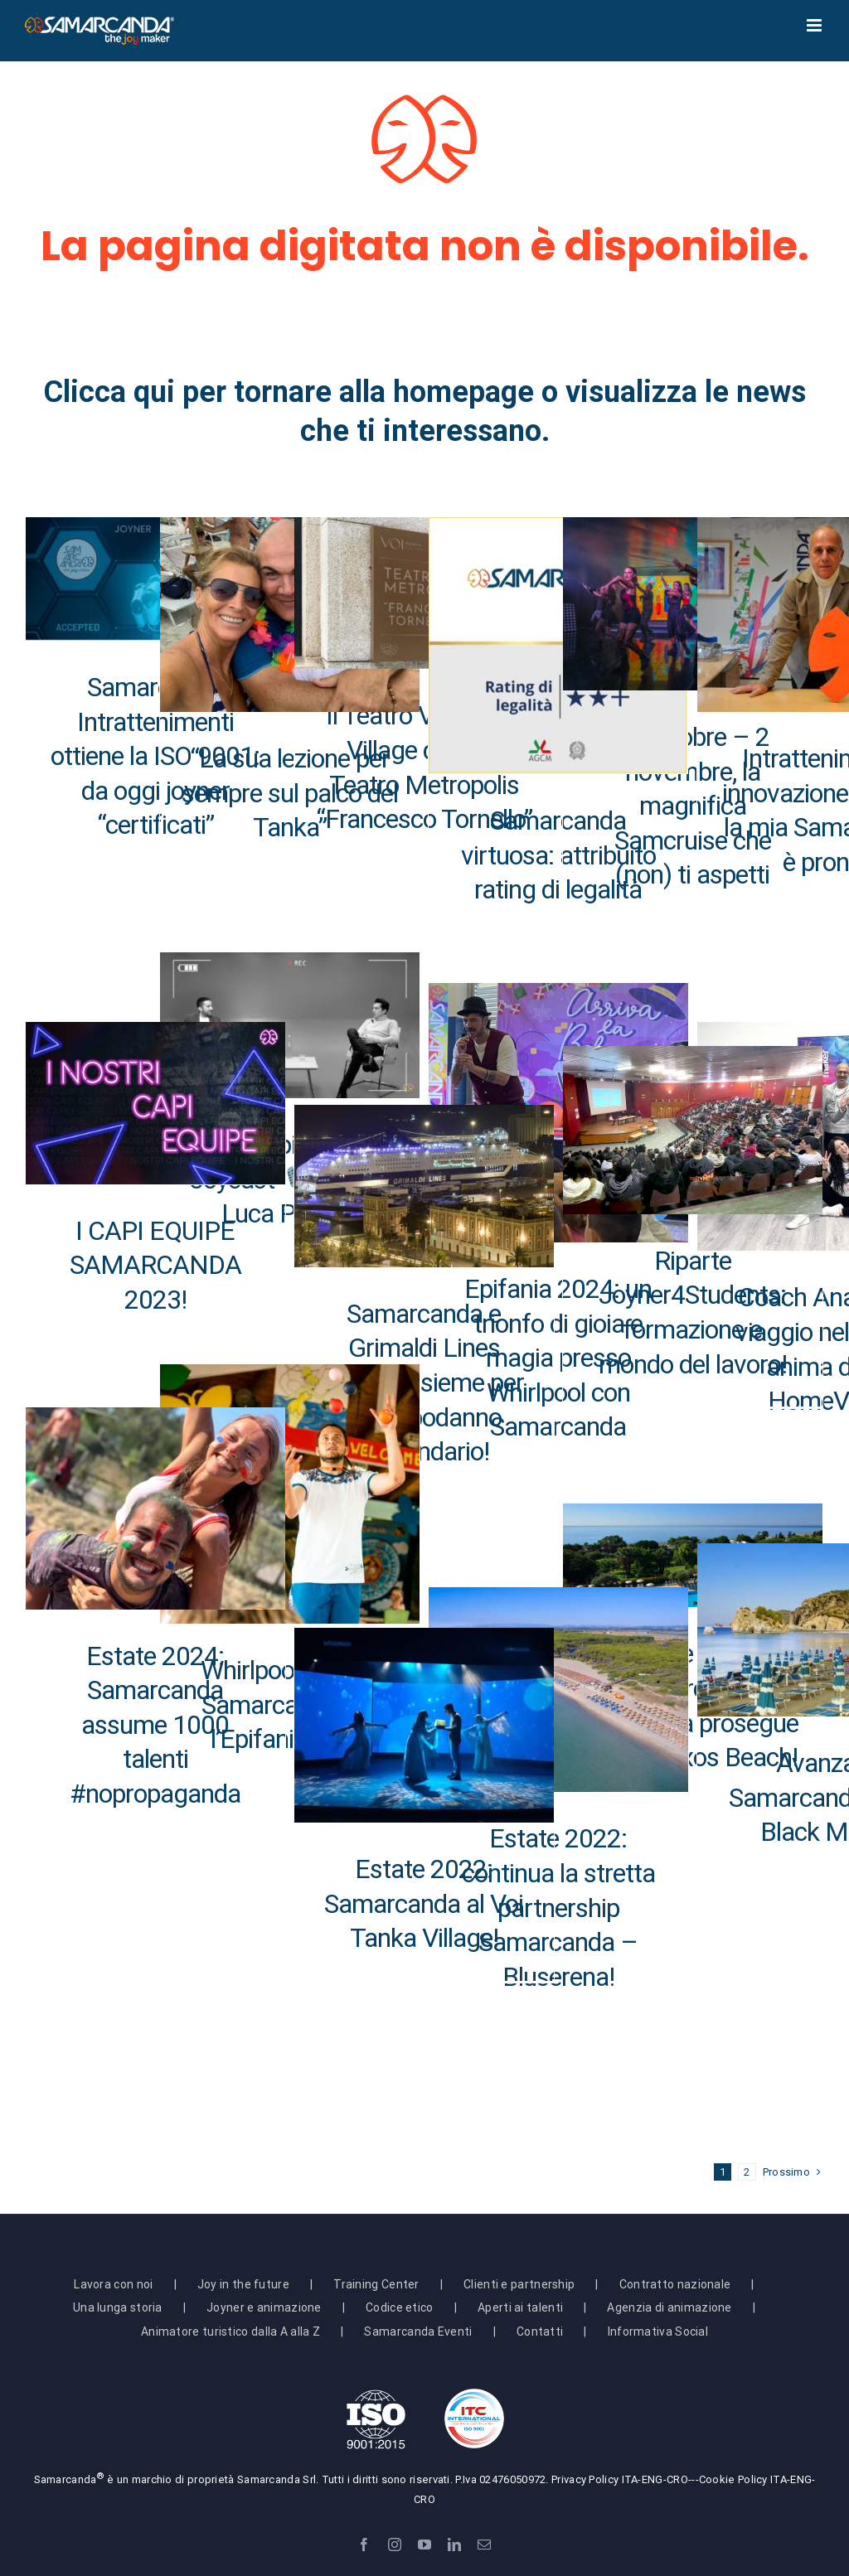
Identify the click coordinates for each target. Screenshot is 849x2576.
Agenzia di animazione (669, 2307)
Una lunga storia (118, 2307)
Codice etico (400, 2307)
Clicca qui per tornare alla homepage (288, 392)
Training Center (376, 2284)
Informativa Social (658, 2331)
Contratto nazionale (675, 2284)
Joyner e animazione (264, 2307)
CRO (677, 2479)
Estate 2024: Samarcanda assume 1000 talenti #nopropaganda (155, 1724)
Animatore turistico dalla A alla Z (230, 2331)
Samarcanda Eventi (418, 2331)
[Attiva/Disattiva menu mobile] (815, 25)
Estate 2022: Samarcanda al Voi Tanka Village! (423, 1903)
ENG (652, 2479)
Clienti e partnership (519, 2284)
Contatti (540, 2331)
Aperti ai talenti (520, 2307)
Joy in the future (243, 2284)
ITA (630, 2479)
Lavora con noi (113, 2284)
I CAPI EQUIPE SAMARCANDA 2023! (155, 1265)
